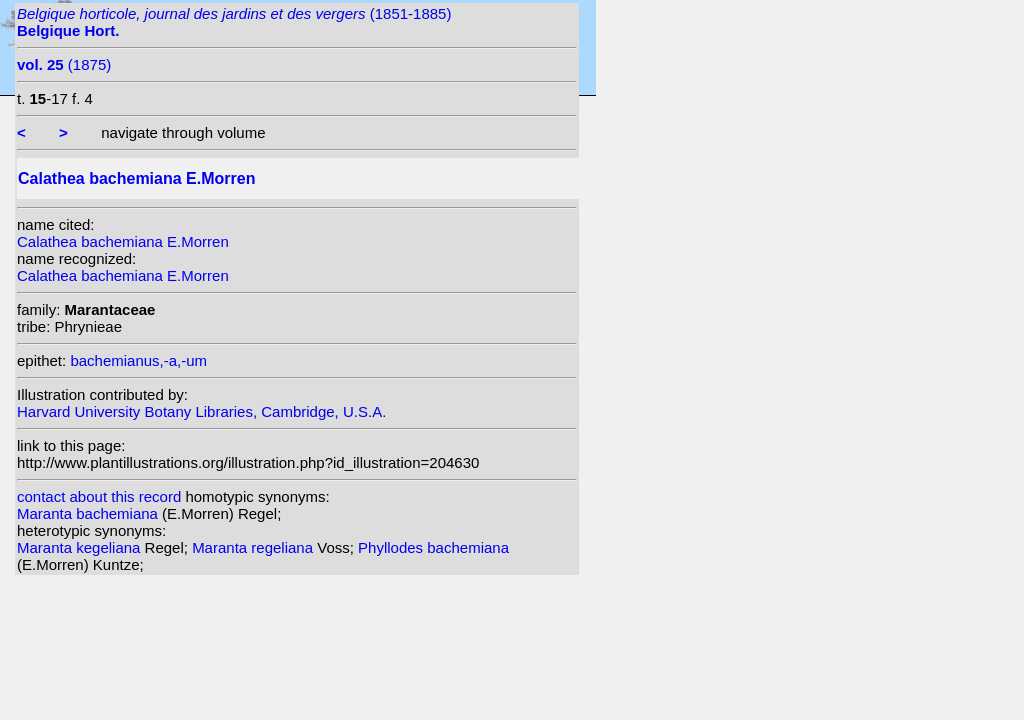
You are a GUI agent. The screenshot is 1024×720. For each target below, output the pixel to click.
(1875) (64, 64)
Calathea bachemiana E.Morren (123, 241)
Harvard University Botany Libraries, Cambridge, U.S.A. (201, 411)
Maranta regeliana (254, 547)
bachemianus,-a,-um (138, 360)
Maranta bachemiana (89, 513)
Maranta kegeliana (81, 547)
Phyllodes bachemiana (433, 547)
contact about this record (99, 496)
